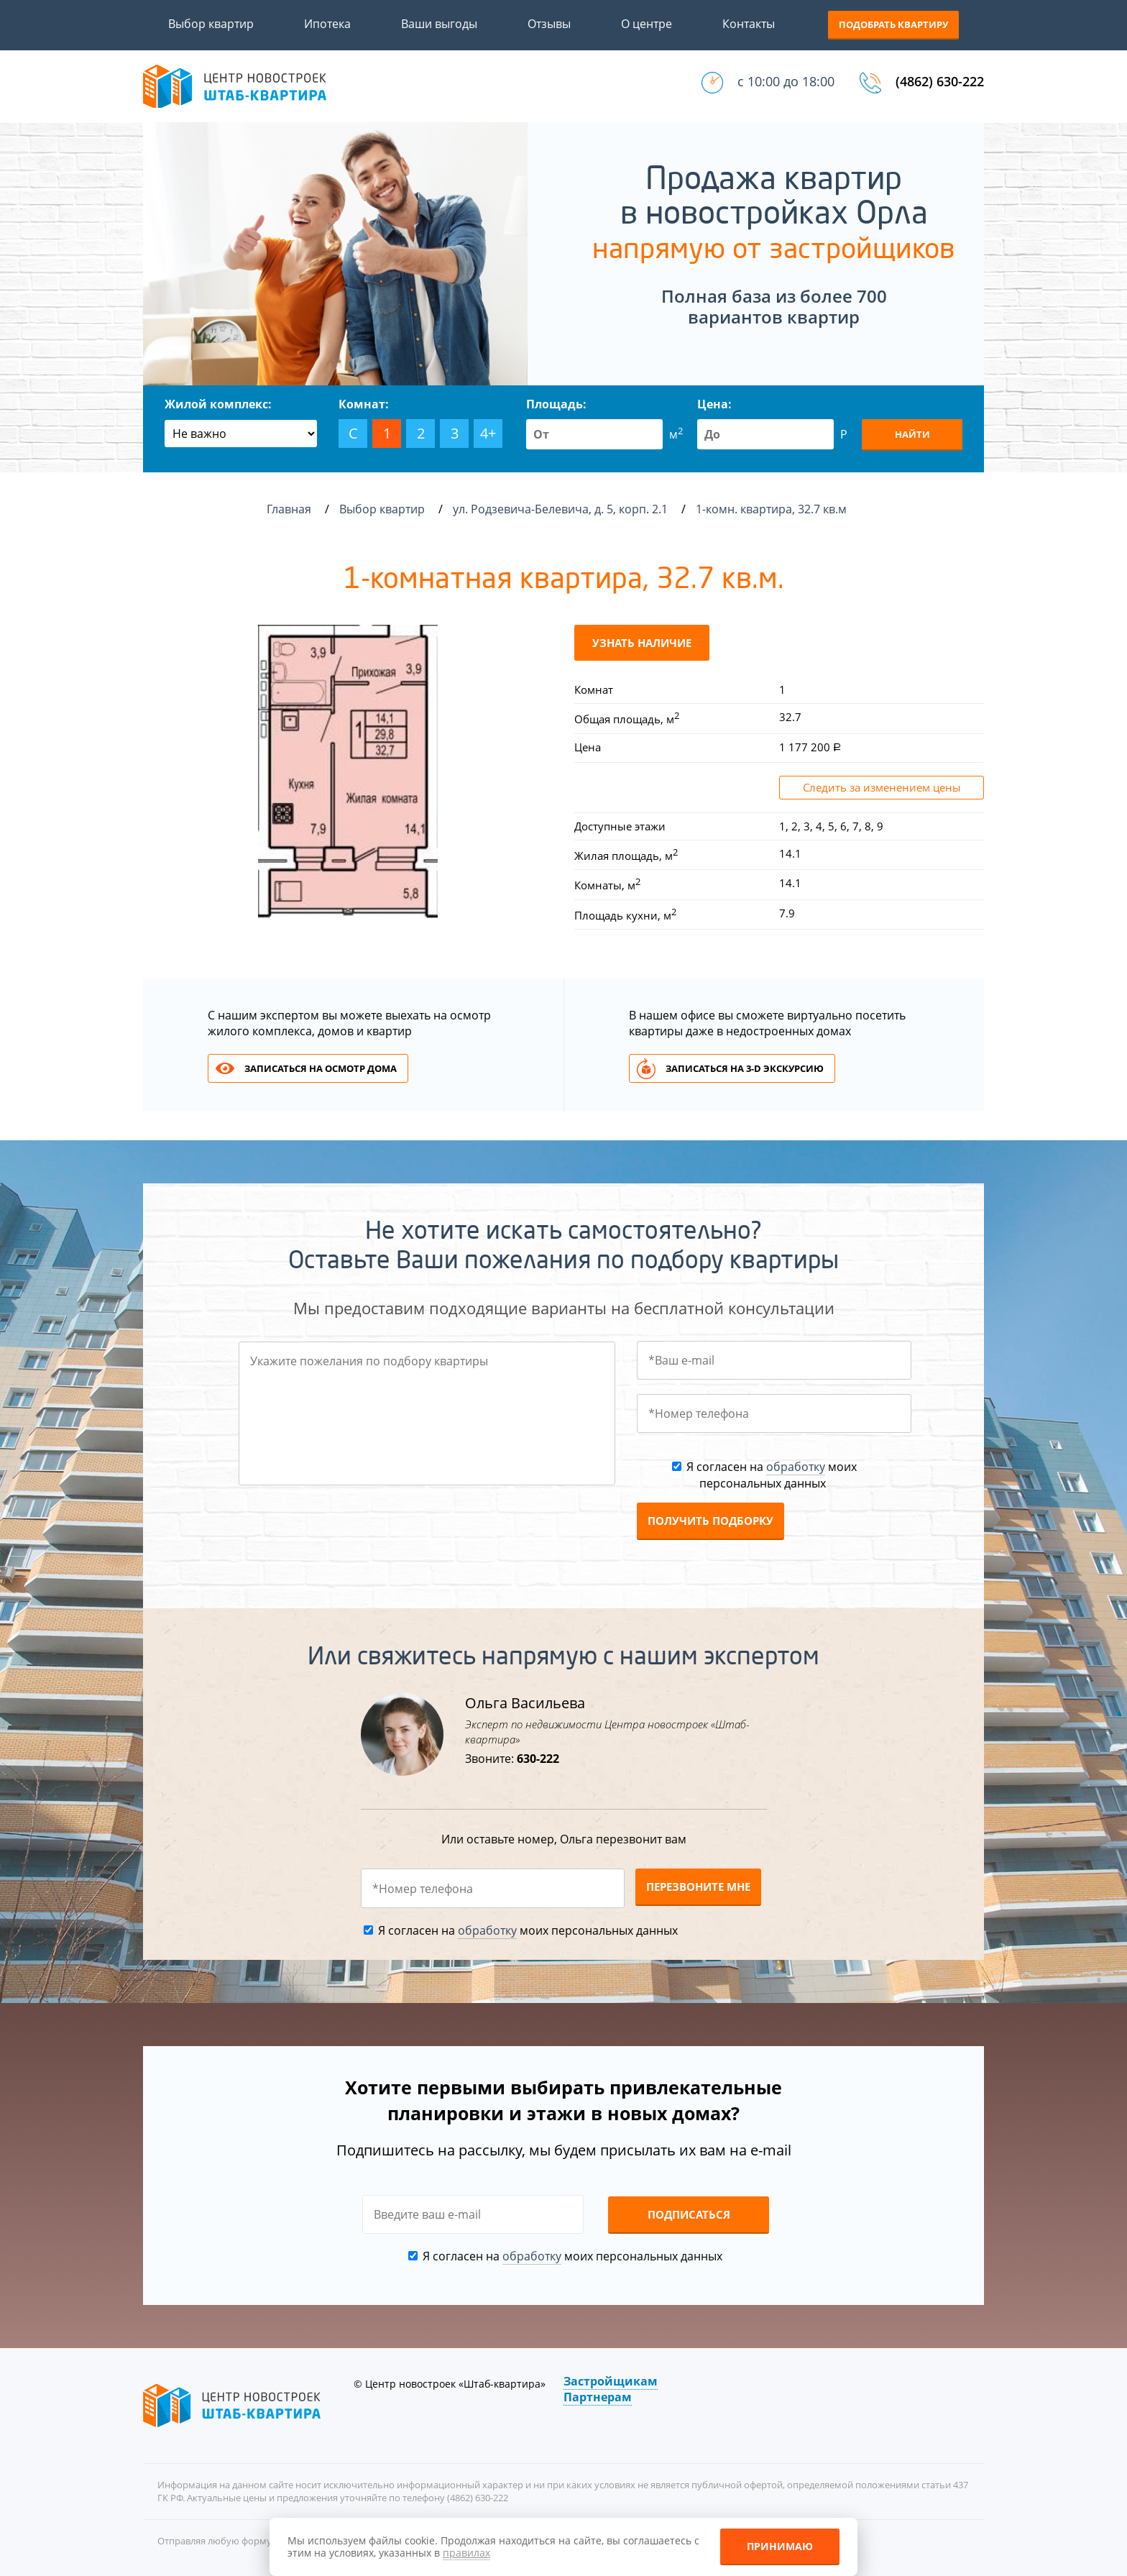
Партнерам (598, 2397)
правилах (466, 2552)
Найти (912, 434)
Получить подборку (710, 1520)
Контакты (748, 24)
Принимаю (780, 2546)
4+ (488, 433)
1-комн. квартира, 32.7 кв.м (773, 509)
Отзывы (549, 24)
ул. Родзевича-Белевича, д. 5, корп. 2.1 (562, 509)
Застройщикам (611, 2381)
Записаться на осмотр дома (320, 1068)
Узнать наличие (641, 643)
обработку (795, 1467)
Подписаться (689, 2214)
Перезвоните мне (698, 1886)
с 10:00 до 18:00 (785, 81)
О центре (646, 24)
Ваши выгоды (439, 24)
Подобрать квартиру (893, 24)
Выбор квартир (211, 24)
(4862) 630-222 (940, 81)
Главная (289, 509)
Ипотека (327, 24)
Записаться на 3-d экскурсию (745, 1068)
